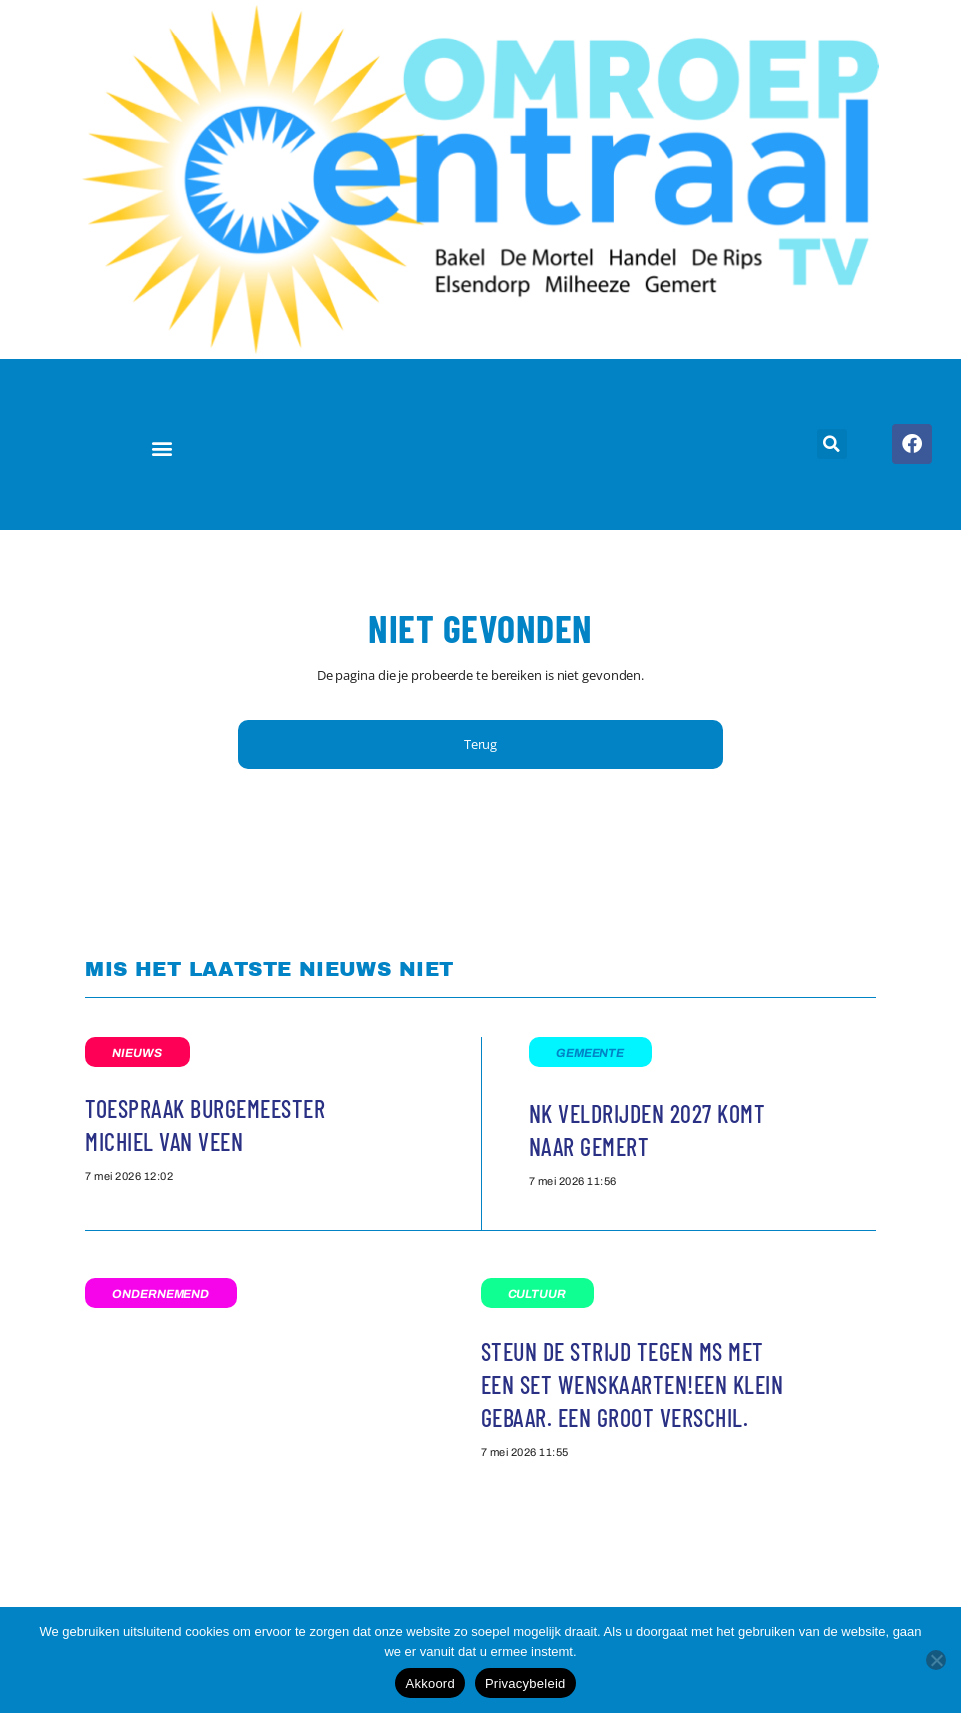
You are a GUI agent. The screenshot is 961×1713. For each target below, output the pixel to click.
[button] (161, 447)
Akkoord (429, 1683)
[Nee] (936, 1660)
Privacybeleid (525, 1683)
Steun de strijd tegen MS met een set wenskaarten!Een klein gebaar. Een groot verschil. (632, 1384)
